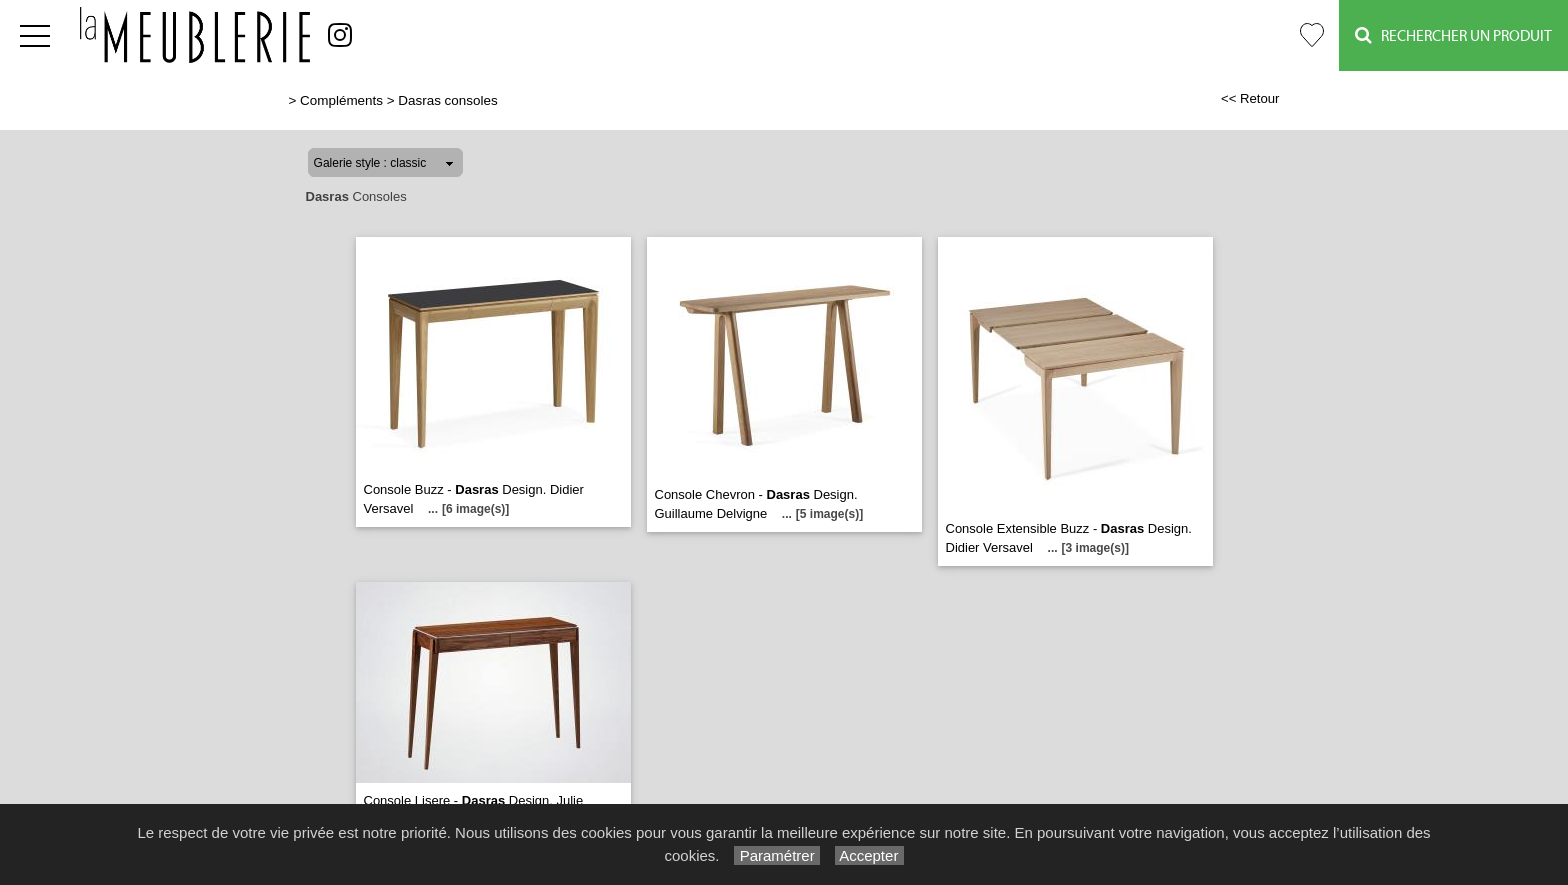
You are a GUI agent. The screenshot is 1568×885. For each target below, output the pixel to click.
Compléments (341, 100)
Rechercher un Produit (1453, 35)
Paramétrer (776, 855)
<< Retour (1250, 98)
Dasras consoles (447, 100)
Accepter (869, 855)
